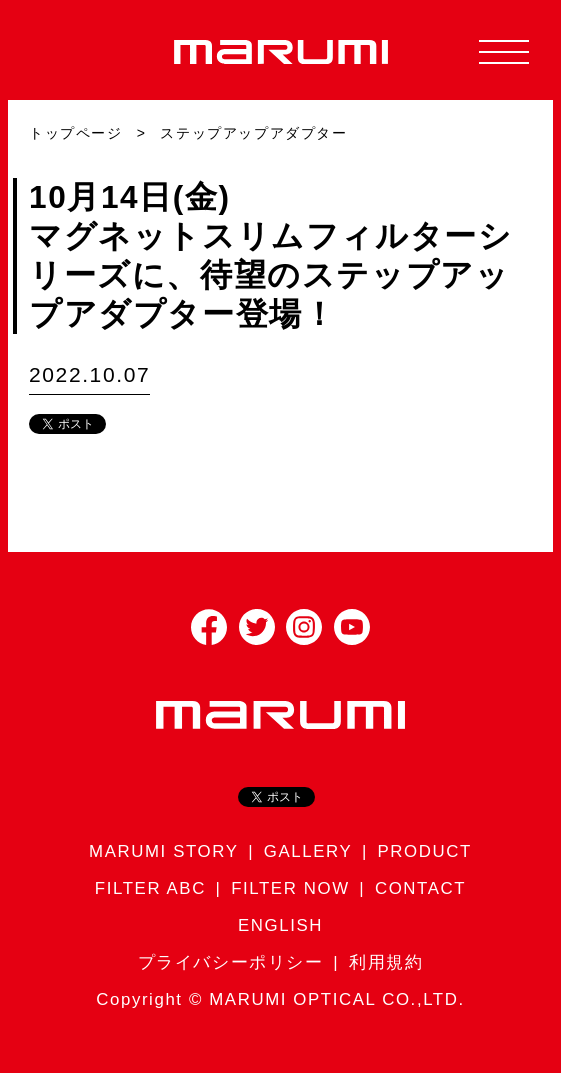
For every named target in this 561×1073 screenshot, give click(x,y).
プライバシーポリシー (231, 962)
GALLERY (308, 851)
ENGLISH (280, 925)
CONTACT (420, 888)
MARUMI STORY (163, 851)
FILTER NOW (290, 888)
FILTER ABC (150, 888)
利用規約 (386, 962)
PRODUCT (425, 851)
